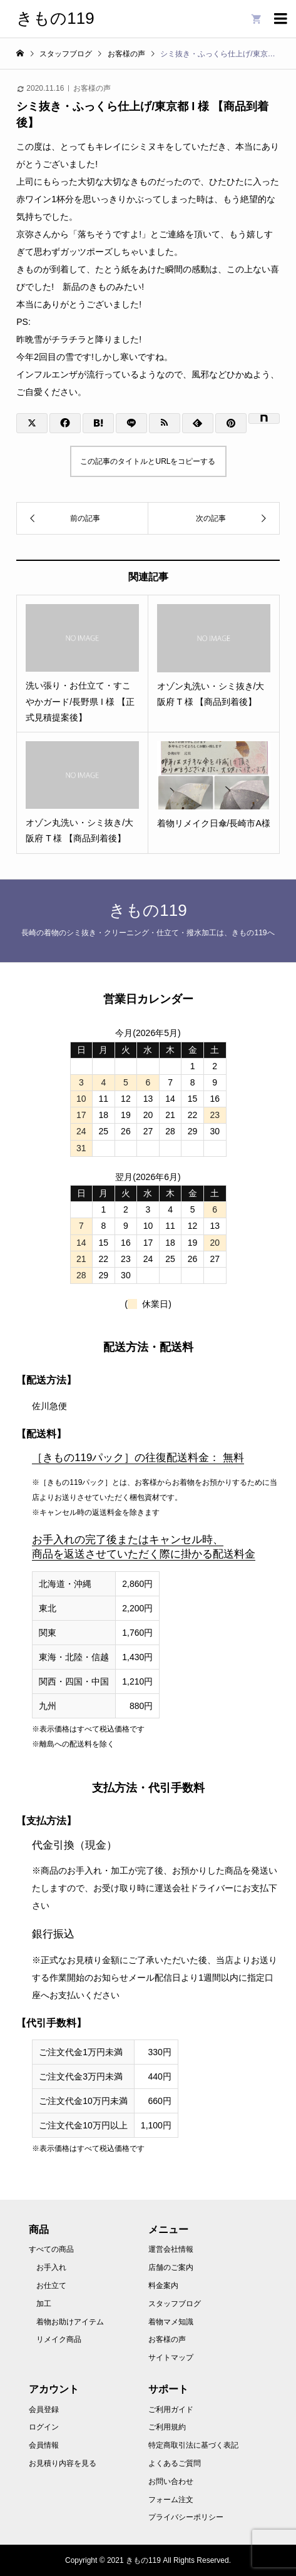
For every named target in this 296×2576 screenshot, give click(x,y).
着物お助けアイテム (70, 2321)
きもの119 (55, 18)
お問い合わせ (170, 2481)
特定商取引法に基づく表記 (193, 2445)
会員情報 (44, 2445)
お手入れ (51, 2267)
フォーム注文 (170, 2499)
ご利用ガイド (170, 2409)
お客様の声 (92, 88)
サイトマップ (170, 2357)
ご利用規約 (167, 2427)
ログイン (44, 2427)
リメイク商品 (58, 2339)
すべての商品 (51, 2249)
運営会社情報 (170, 2249)
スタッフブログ (174, 2303)
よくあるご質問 (174, 2463)
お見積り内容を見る (62, 2463)
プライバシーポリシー (185, 2517)
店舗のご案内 (170, 2267)
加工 (43, 2303)
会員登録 (44, 2409)
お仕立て (51, 2285)
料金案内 (163, 2285)
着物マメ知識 (170, 2321)
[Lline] (131, 423)
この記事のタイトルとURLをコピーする (147, 461)
